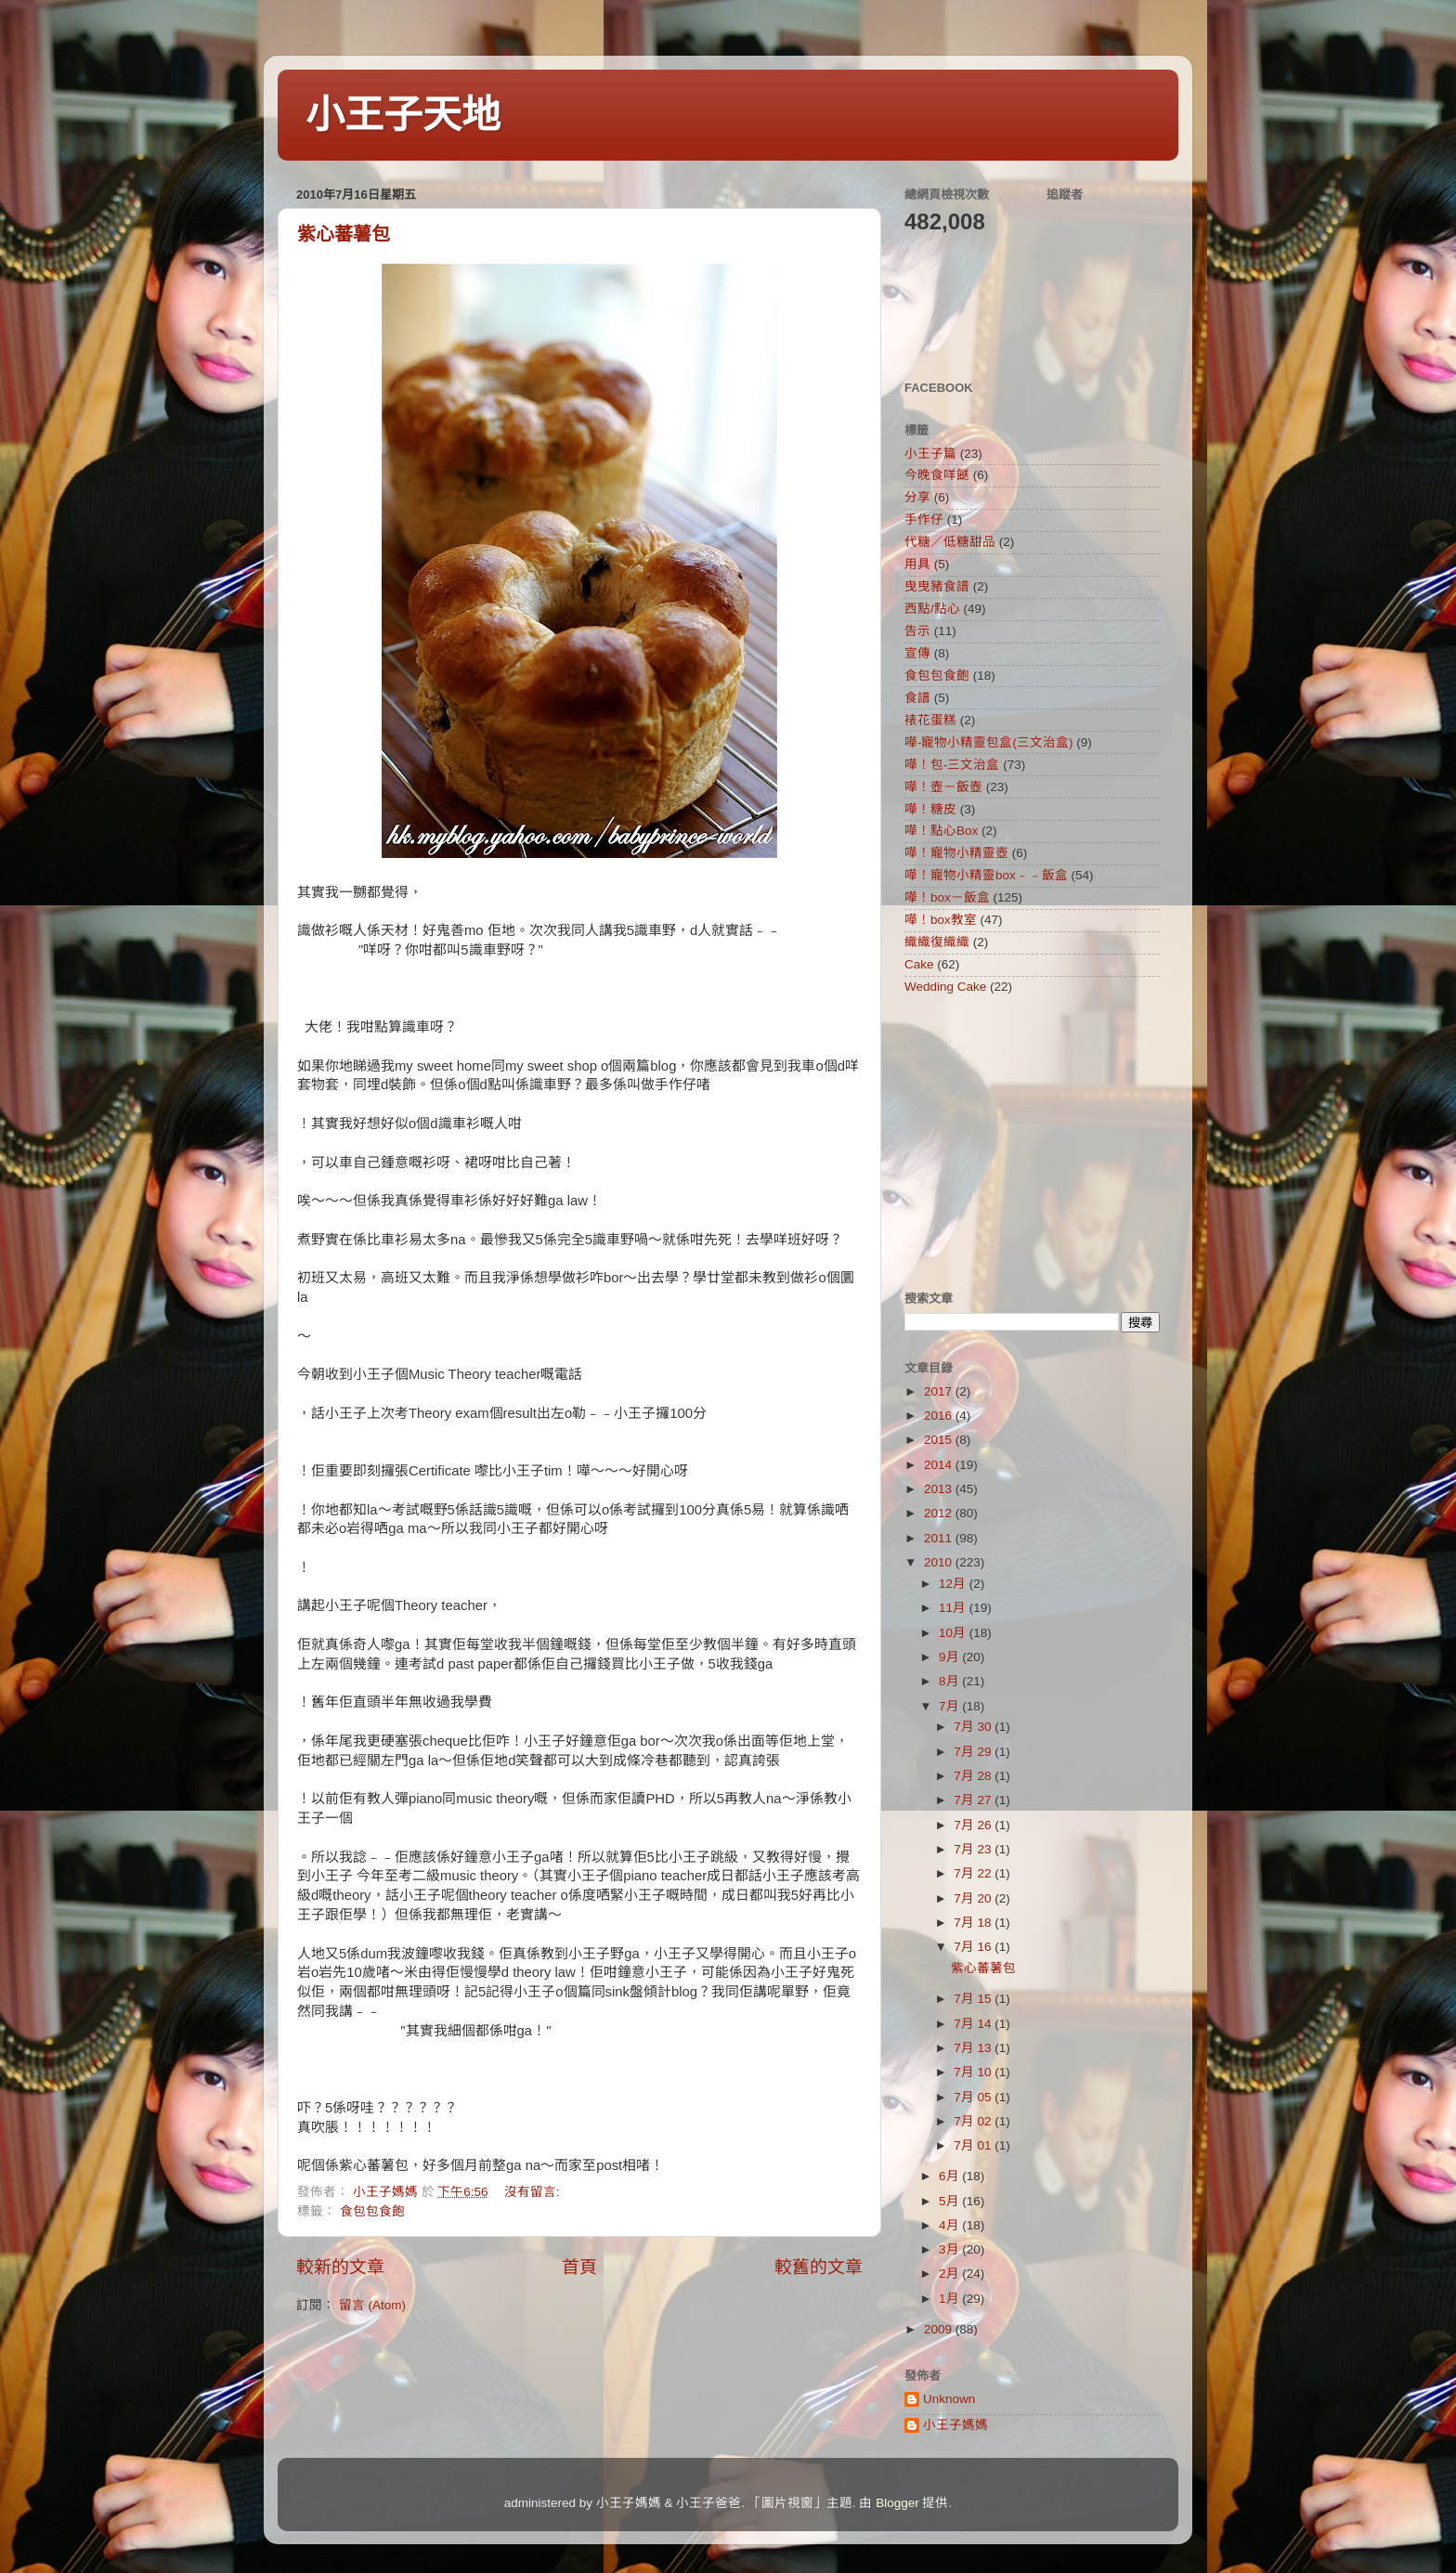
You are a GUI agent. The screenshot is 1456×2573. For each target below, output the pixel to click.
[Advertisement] (1020, 1142)
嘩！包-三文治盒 (952, 765)
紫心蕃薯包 (343, 234)
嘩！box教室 (940, 920)
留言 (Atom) (372, 2305)
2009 (940, 2329)
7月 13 (974, 2048)
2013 (940, 1489)
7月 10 (974, 2072)
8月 (950, 1681)
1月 (950, 2299)
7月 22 (974, 1873)
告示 (917, 631)
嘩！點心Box (941, 831)
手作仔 (923, 519)
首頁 (579, 2267)
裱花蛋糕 (930, 720)
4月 (950, 2225)
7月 (950, 1706)
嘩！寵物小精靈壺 (956, 853)
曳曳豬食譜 (936, 586)
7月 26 (974, 1825)
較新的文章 (340, 2267)
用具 (917, 564)
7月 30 (974, 1727)
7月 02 (974, 2121)
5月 (950, 2201)
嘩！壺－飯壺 (943, 787)
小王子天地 (403, 114)
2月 (950, 2274)
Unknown (949, 2399)
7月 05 (974, 2097)
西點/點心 (932, 609)
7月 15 (974, 1999)
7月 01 (974, 2145)
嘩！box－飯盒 (947, 897)
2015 (940, 1440)
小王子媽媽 (955, 2425)
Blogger (897, 2503)
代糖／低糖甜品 (949, 542)
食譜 (917, 698)
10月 (954, 1633)
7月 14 (974, 2024)
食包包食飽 (372, 2211)
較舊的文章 (818, 2267)
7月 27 (974, 1800)
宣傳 (917, 653)
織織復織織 (936, 942)
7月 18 (974, 1923)
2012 (940, 1513)
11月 (954, 1608)
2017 (940, 1391)
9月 (950, 1657)
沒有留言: (534, 2192)
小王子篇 (930, 454)
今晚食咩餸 (936, 475)
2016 (940, 1416)
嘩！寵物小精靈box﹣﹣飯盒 (986, 875)
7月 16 (974, 1947)
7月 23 (974, 1849)
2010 (940, 1562)
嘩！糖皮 (930, 809)
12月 (954, 1584)
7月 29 (974, 1752)
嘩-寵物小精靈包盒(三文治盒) (988, 742)
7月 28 (974, 1776)
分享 (917, 497)
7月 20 (974, 1898)
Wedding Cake (945, 987)
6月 (950, 2176)
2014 (940, 1465)
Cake (919, 964)
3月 (950, 2249)
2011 (940, 1538)
